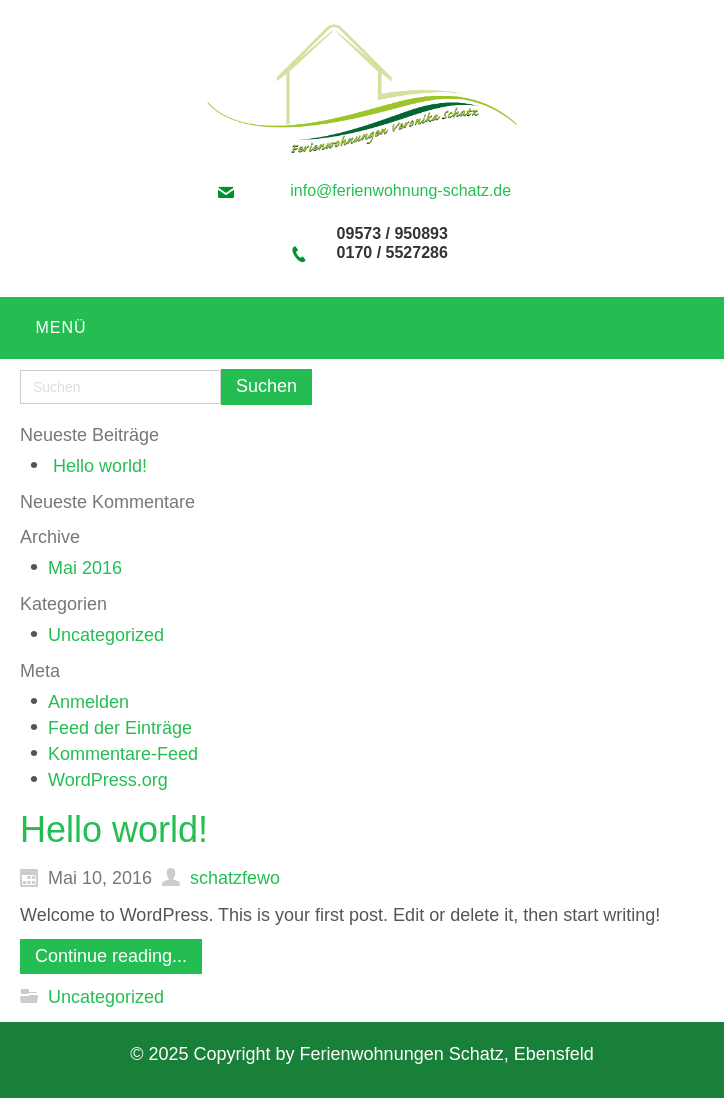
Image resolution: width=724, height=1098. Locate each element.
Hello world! (100, 466)
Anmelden (88, 702)
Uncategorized (106, 635)
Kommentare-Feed (123, 754)
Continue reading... (111, 956)
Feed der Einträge (120, 728)
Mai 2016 (85, 568)
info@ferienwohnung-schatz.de (400, 190)
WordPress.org (108, 780)
